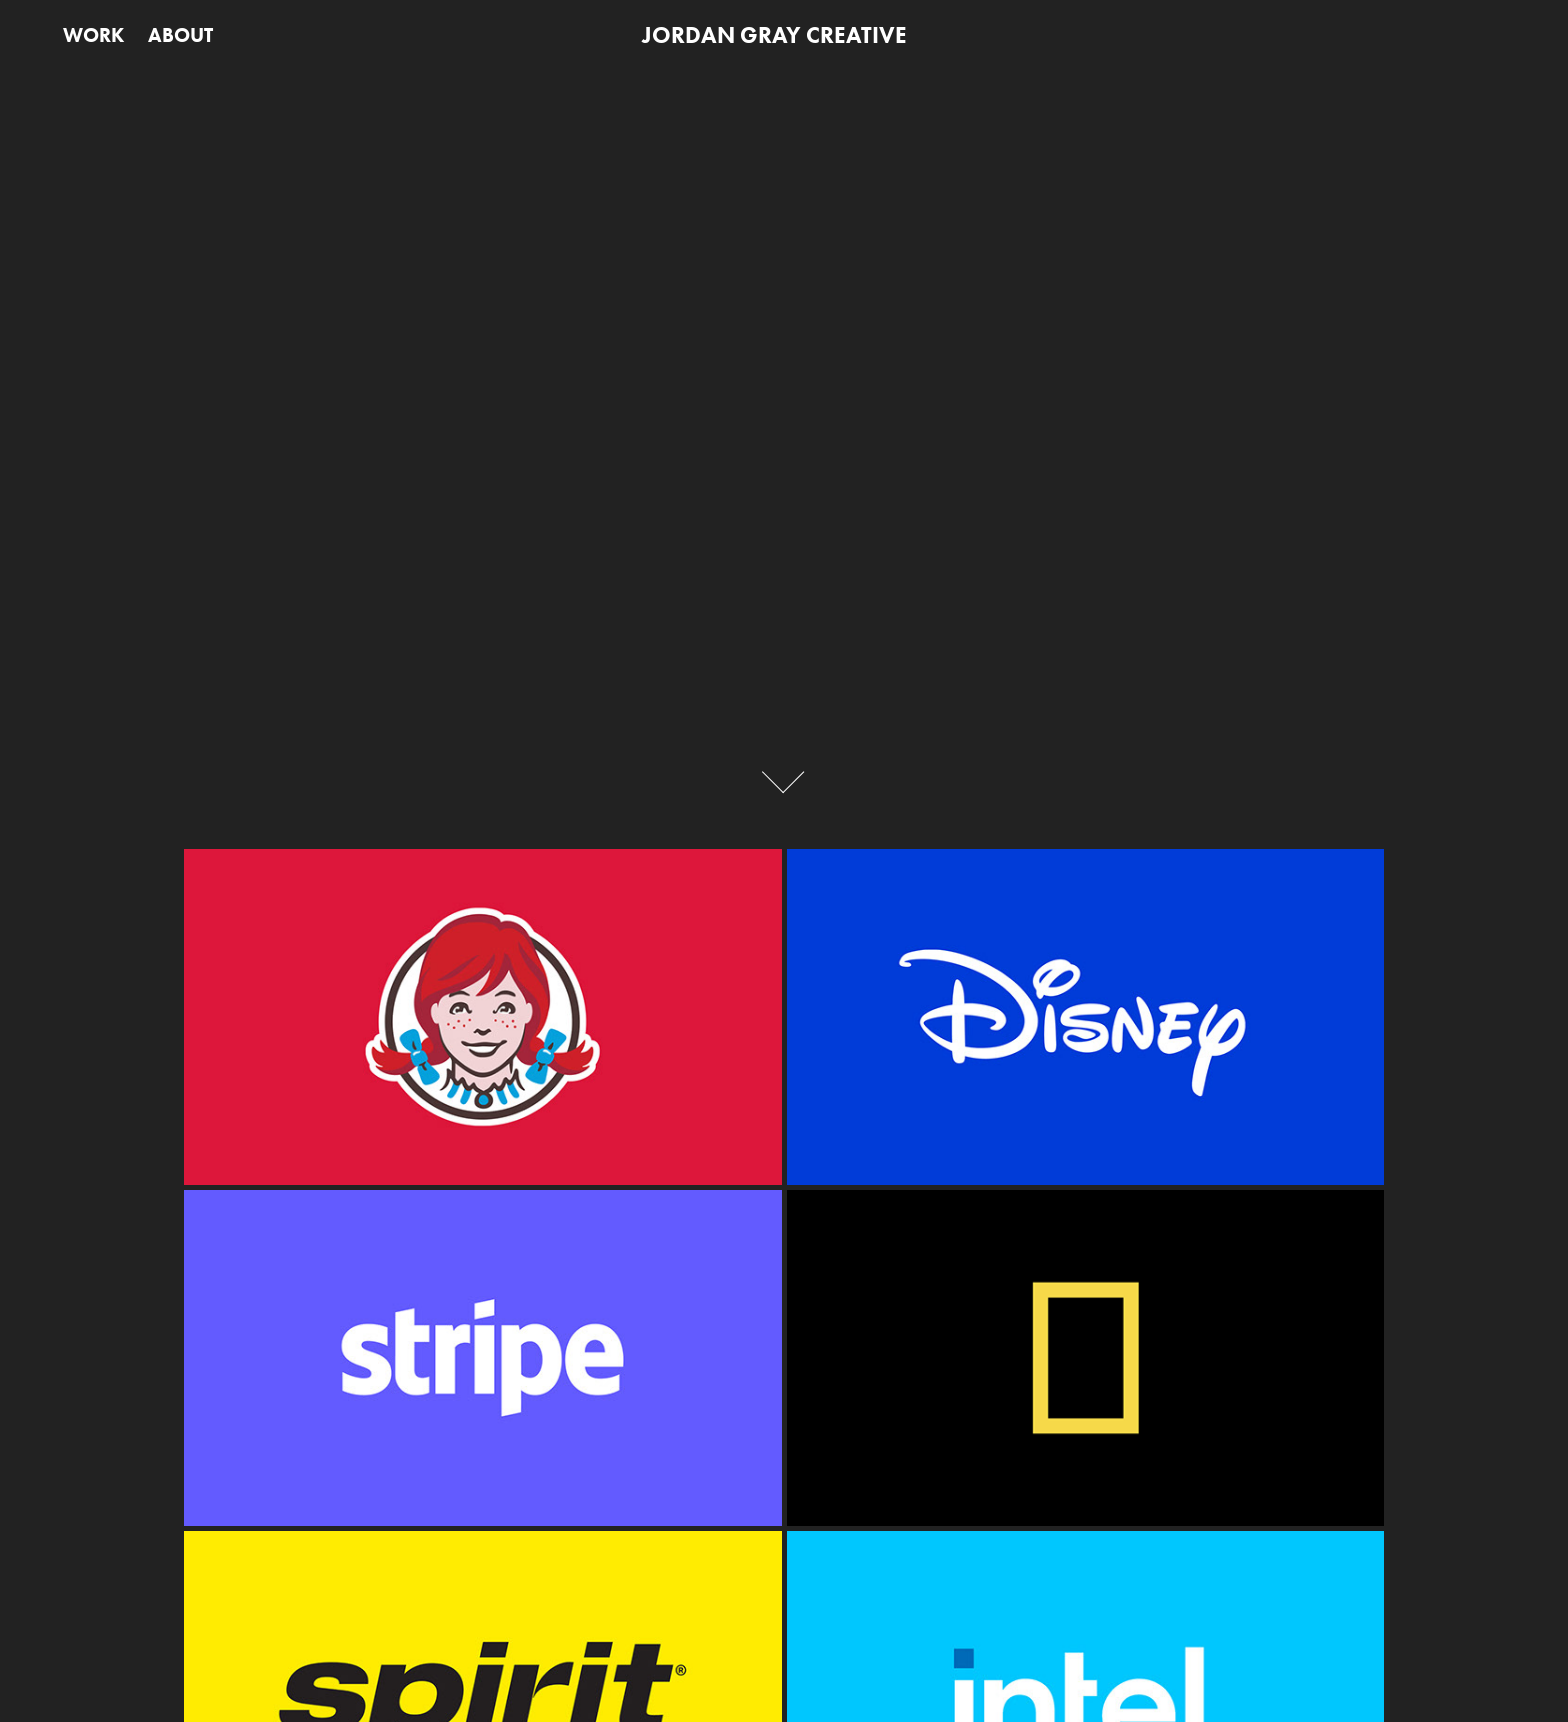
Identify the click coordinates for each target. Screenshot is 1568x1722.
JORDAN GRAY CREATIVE (774, 35)
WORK (93, 35)
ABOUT (180, 35)
